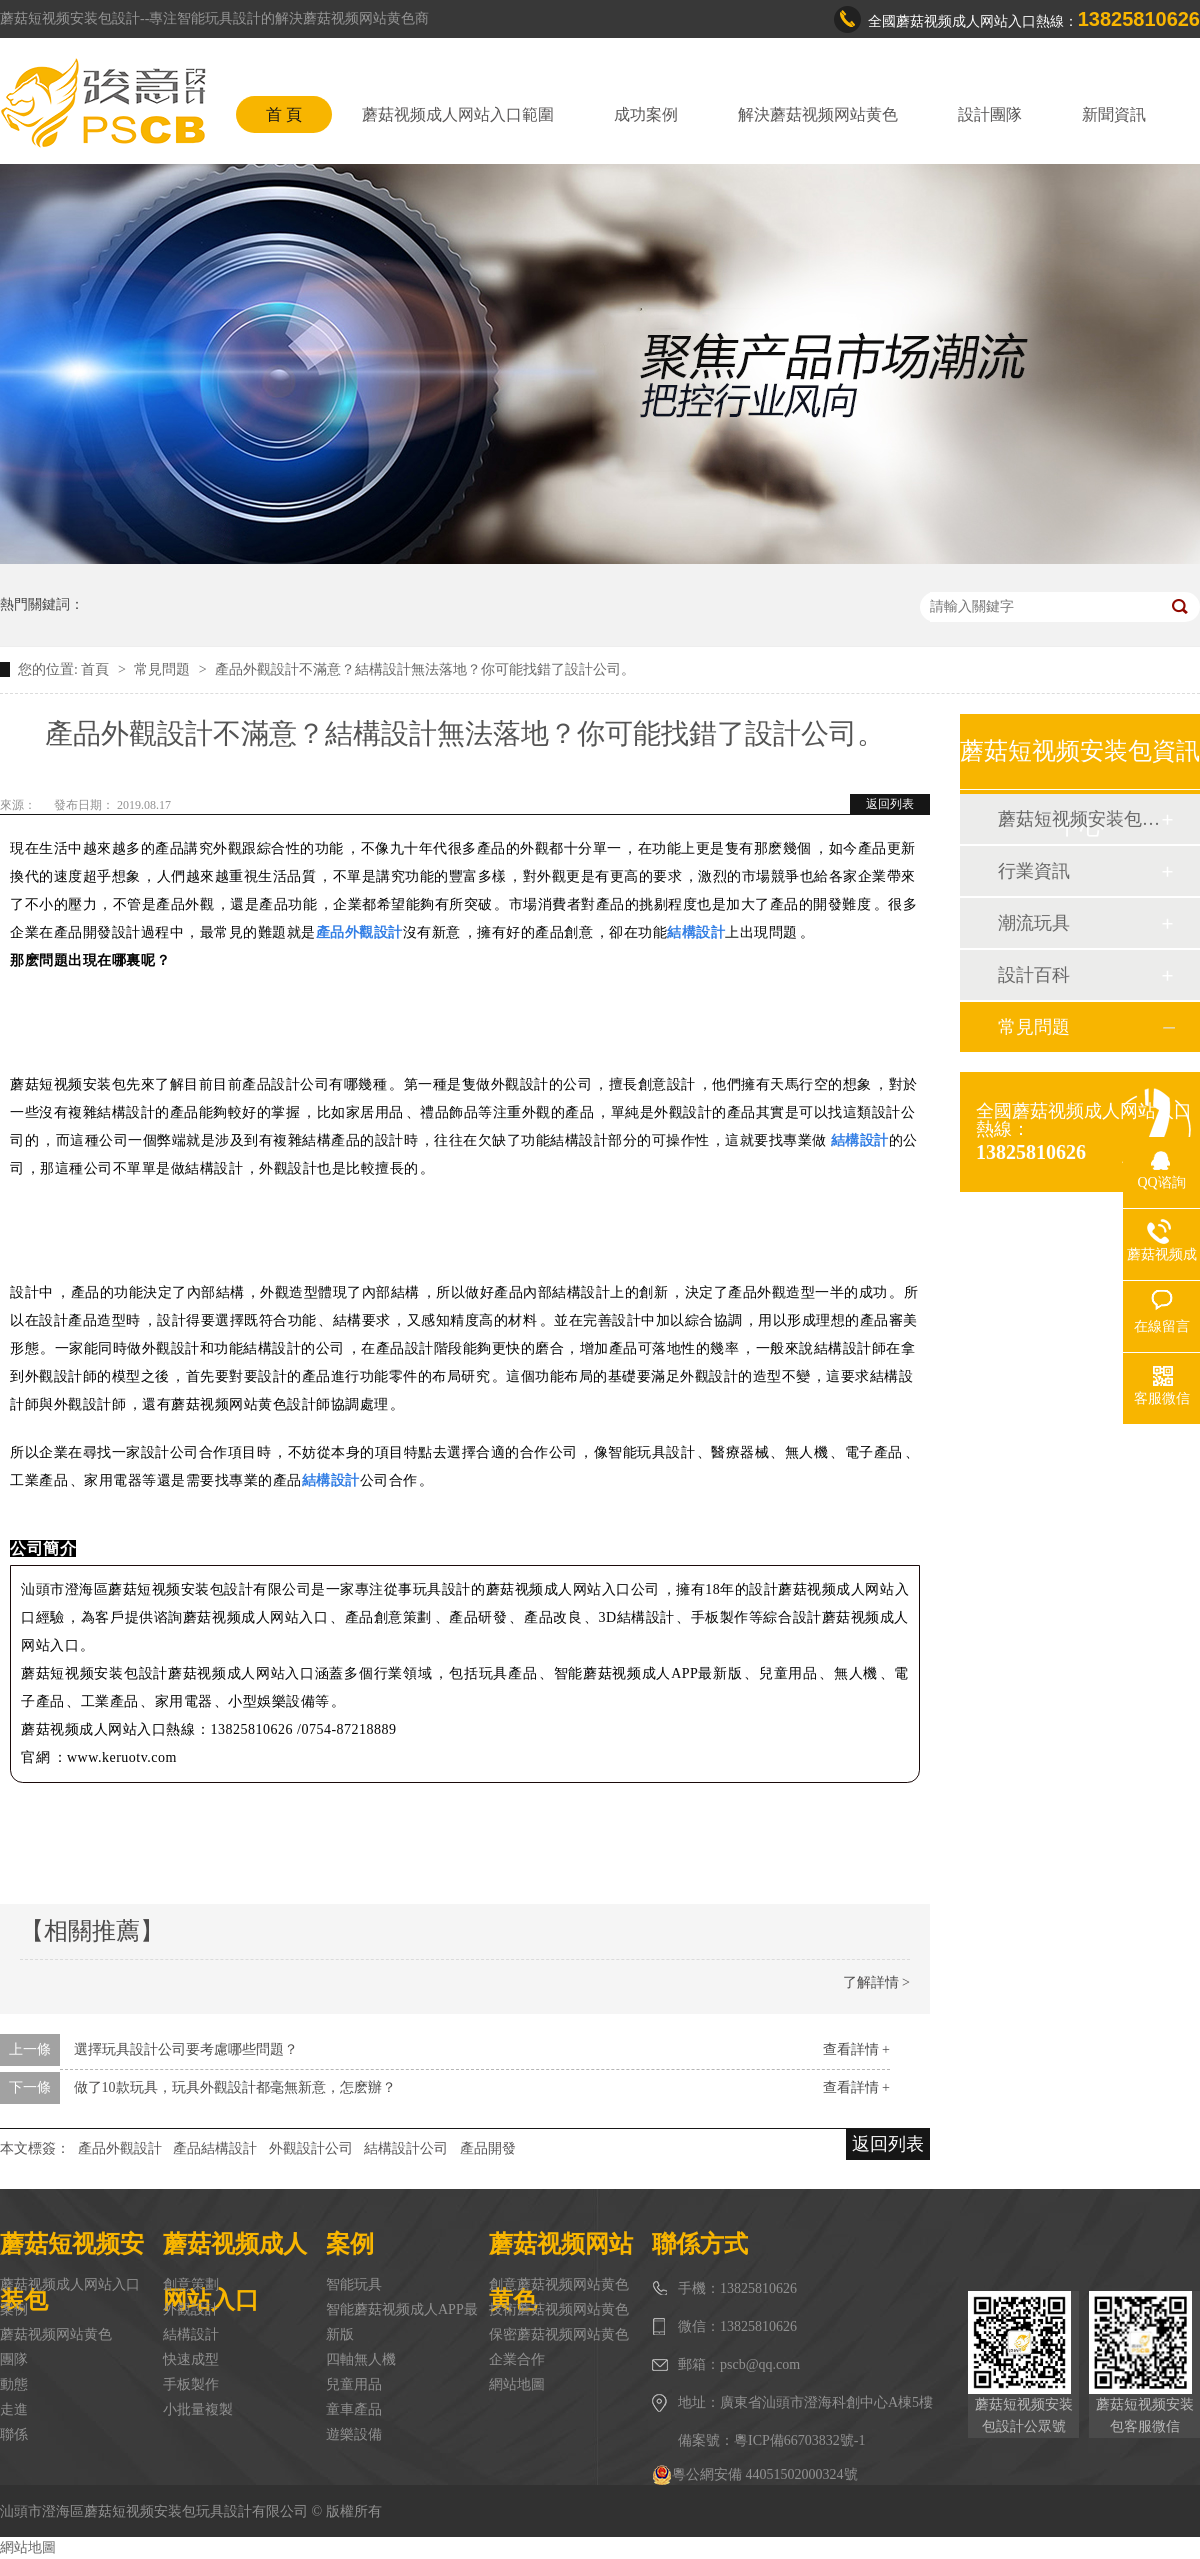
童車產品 (354, 2409)
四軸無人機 (361, 2359)
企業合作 (517, 2359)
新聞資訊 (1114, 114)
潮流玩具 (1034, 923)
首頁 (97, 669)
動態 (14, 2384)
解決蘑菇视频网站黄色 (818, 114)
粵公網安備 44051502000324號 (755, 2475)
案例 (14, 2309)
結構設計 (191, 2334)
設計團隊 (990, 114)
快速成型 (191, 2359)
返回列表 (890, 804)
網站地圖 (517, 2384)
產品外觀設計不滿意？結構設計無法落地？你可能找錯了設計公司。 (425, 669)
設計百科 (1034, 975)
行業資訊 (1034, 871)
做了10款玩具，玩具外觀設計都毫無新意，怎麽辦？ (235, 2087)
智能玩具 (354, 2284)
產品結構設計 (215, 2148)
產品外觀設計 (120, 2148)
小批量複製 (198, 2409)
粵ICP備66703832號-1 (799, 2440)
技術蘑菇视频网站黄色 (559, 2309)
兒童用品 (354, 2384)
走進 (14, 2409)
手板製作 (191, 2384)
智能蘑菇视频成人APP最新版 (402, 2322)
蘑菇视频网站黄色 (56, 2334)
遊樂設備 (354, 2434)
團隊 (14, 2359)
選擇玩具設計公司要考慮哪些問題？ (186, 2049)
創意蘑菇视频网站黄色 (559, 2284)
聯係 (14, 2434)
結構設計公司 (406, 2148)
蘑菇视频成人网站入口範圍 (458, 114)
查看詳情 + (856, 2049)
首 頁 (284, 114)
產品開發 (488, 2148)
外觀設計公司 (311, 2148)
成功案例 (646, 114)
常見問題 (164, 669)
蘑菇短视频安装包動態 (1079, 819)
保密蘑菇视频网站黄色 (559, 2334)
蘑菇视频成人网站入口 (70, 2284)
